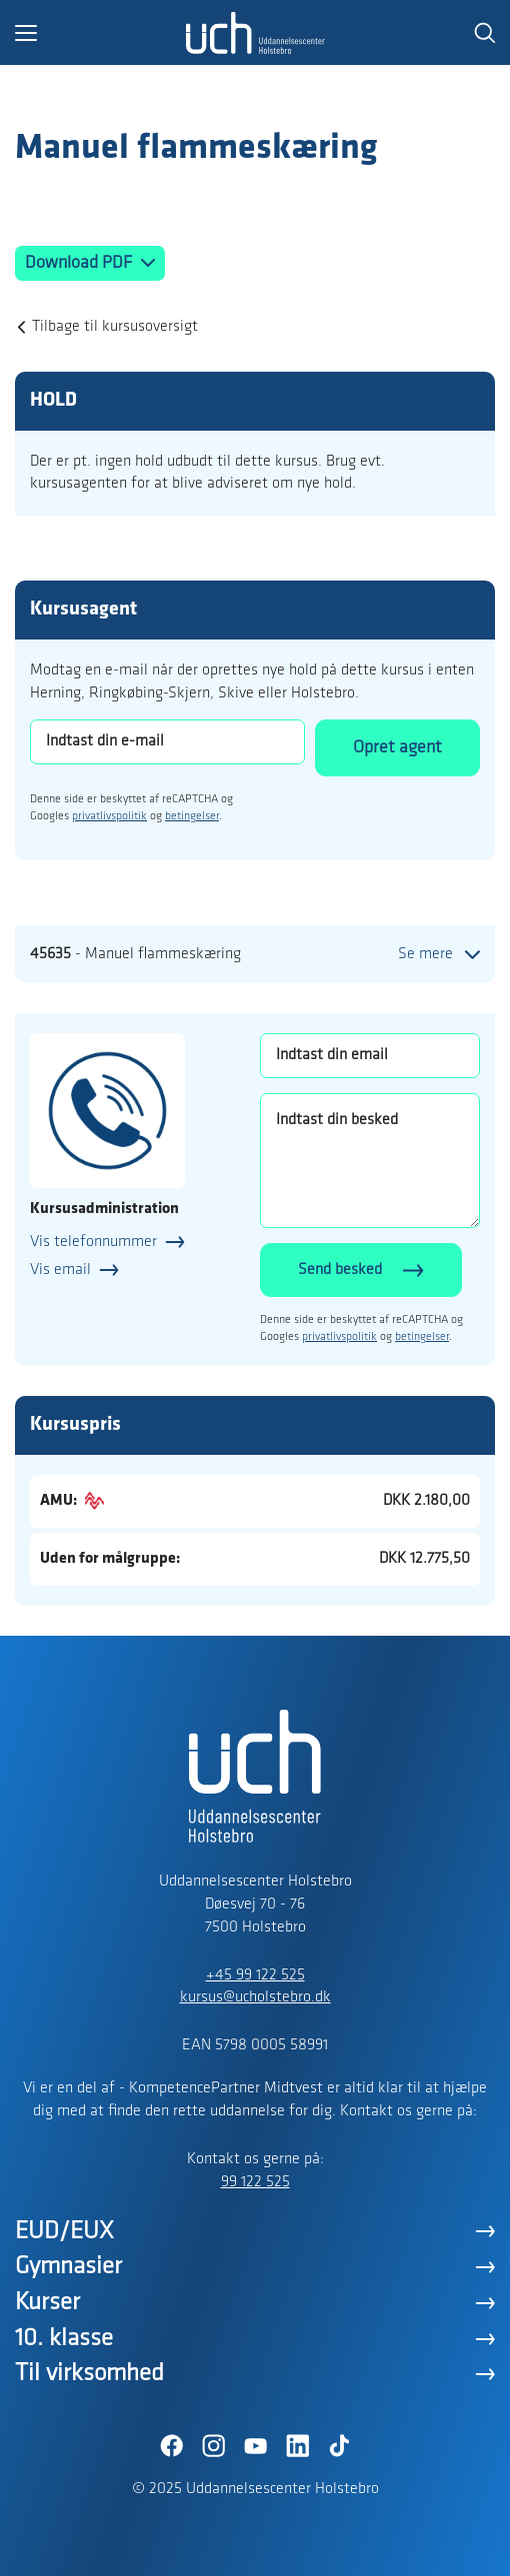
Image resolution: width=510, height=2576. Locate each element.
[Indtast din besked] (370, 1160)
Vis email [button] (60, 1270)
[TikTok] (339, 2446)
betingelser (192, 816)
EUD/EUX (64, 2231)
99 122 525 (255, 2182)
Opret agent (397, 747)
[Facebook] (171, 2446)
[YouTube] (255, 2446)
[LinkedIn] (297, 2446)
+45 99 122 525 (255, 1975)
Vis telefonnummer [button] (93, 1242)
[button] (100, 33)
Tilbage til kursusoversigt (115, 327)
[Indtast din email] (370, 1055)
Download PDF (80, 263)
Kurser (47, 2302)
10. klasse (64, 2338)
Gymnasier (68, 2266)
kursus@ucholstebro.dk (255, 1997)
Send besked (340, 1270)
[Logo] (255, 33)
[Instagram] (213, 2446)
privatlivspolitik (109, 816)
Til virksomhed (89, 2373)
